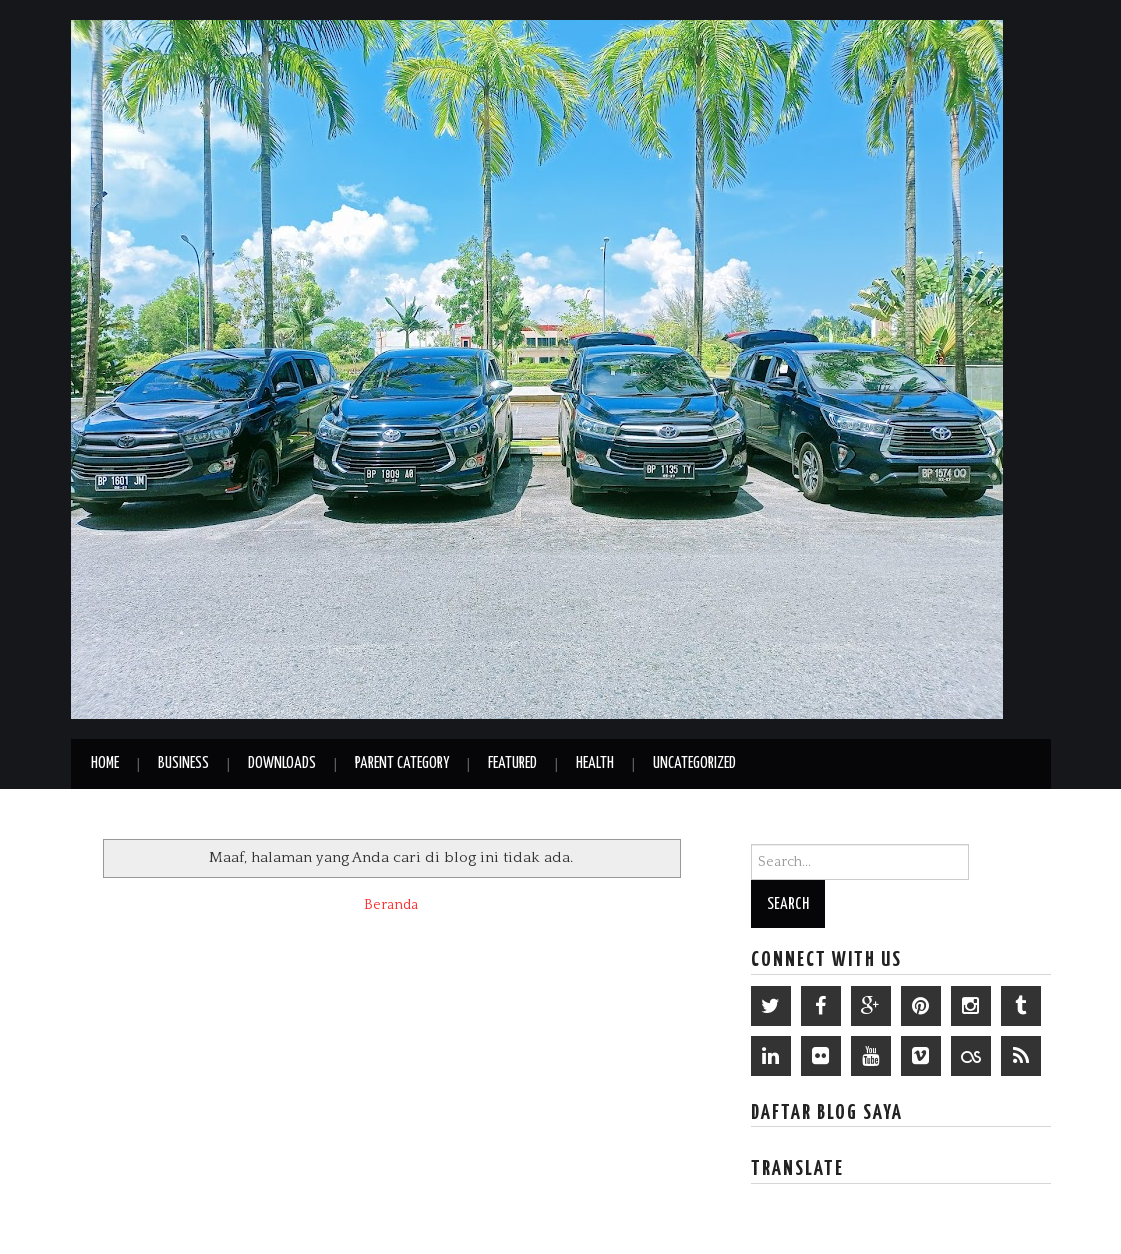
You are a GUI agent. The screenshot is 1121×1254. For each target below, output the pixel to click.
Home (105, 763)
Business (183, 763)
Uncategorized (694, 763)
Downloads (282, 763)
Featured (512, 763)
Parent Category (402, 763)
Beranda (391, 905)
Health (595, 763)
